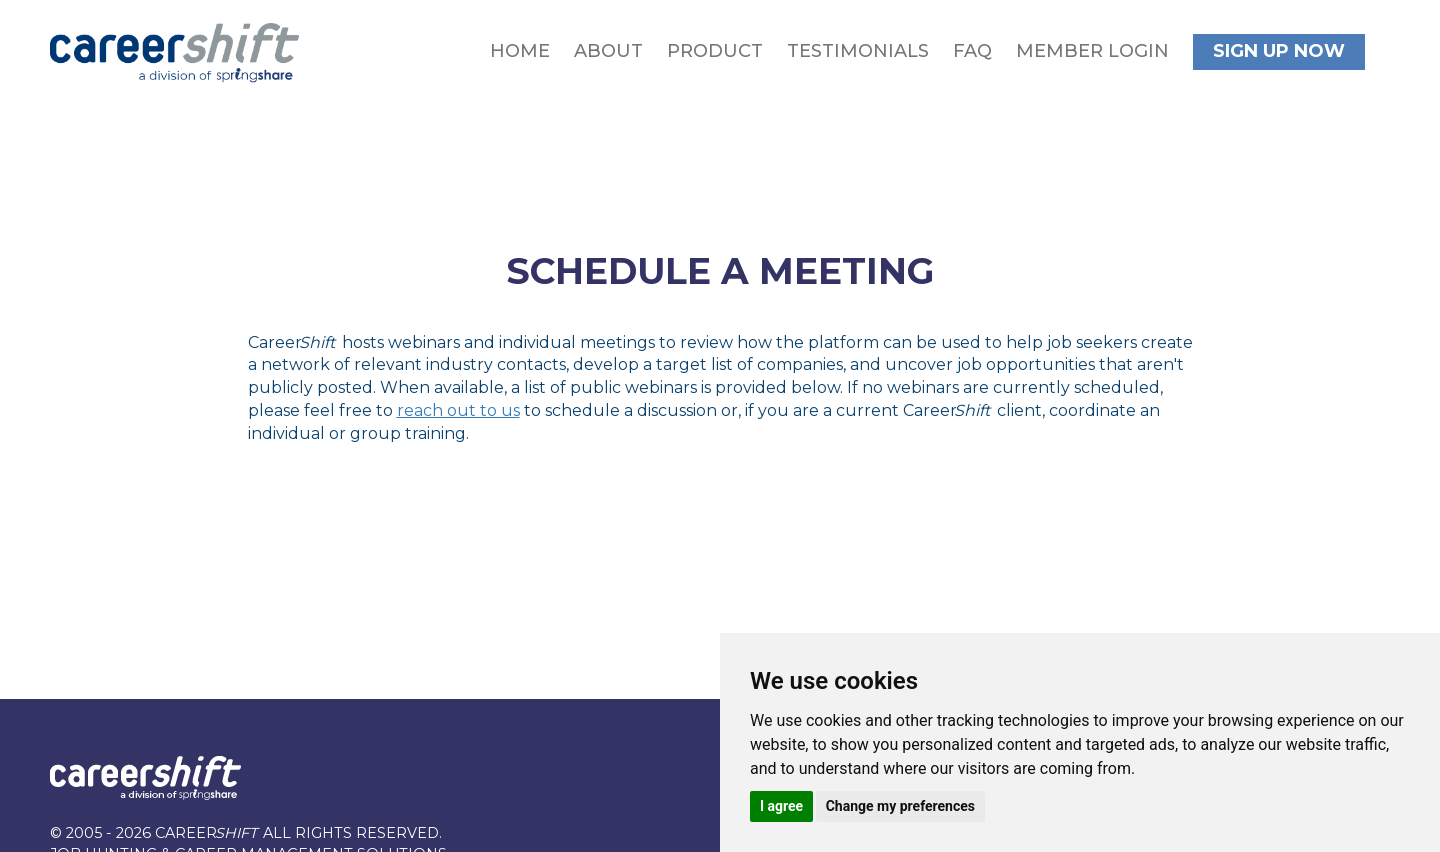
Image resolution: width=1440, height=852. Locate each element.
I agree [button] (781, 806)
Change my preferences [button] (900, 806)
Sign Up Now (1279, 51)
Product (715, 51)
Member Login (1092, 51)
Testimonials (858, 51)
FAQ (972, 51)
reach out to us (458, 410)
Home (520, 51)
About (608, 51)
